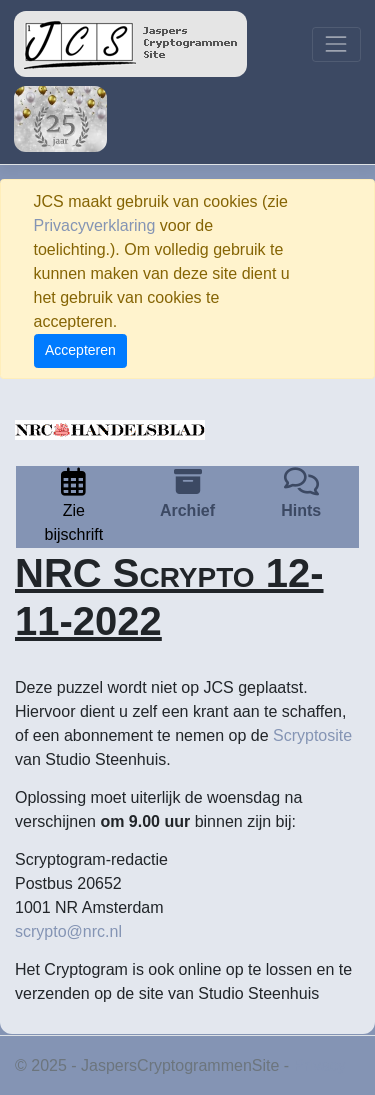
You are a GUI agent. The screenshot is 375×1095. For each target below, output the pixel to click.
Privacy (320, 1065)
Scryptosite (312, 735)
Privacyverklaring (95, 225)
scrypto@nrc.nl (68, 931)
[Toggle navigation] (336, 44)
